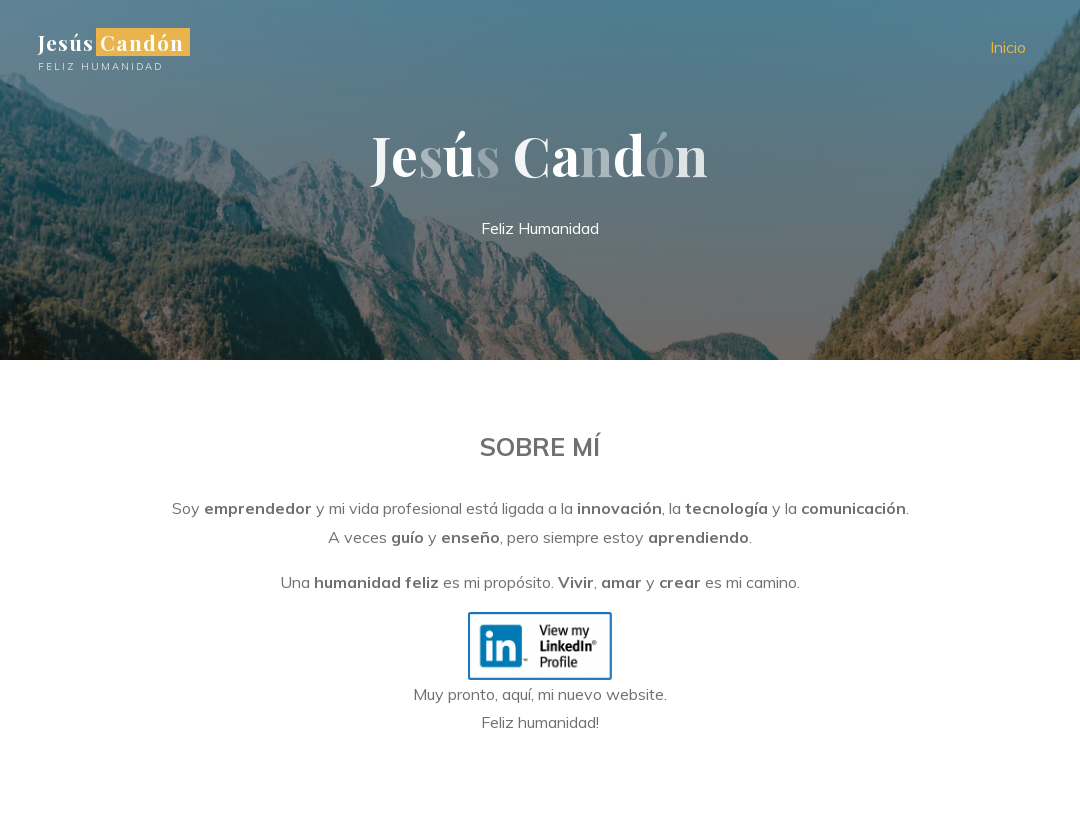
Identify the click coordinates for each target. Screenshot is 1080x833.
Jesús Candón (111, 42)
